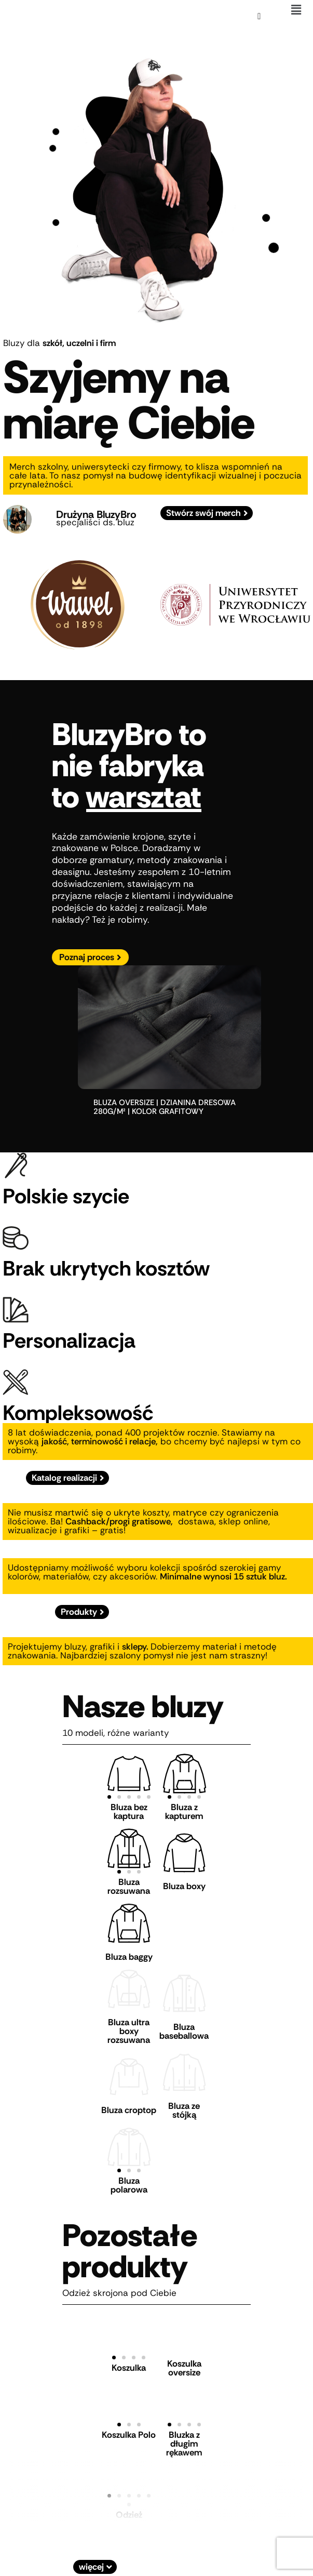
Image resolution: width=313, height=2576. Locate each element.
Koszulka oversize (184, 2350)
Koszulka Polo (129, 2417)
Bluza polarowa (129, 2167)
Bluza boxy (184, 1883)
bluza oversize (123, 1102)
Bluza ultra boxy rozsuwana (128, 2020)
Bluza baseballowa (184, 2021)
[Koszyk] (259, 16)
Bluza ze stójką (184, 2096)
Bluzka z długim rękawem (184, 2425)
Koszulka (129, 2350)
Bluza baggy (129, 1949)
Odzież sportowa (128, 2501)
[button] (296, 10)
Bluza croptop (128, 2096)
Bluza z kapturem (184, 1811)
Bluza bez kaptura (129, 1811)
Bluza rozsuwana (128, 1883)
